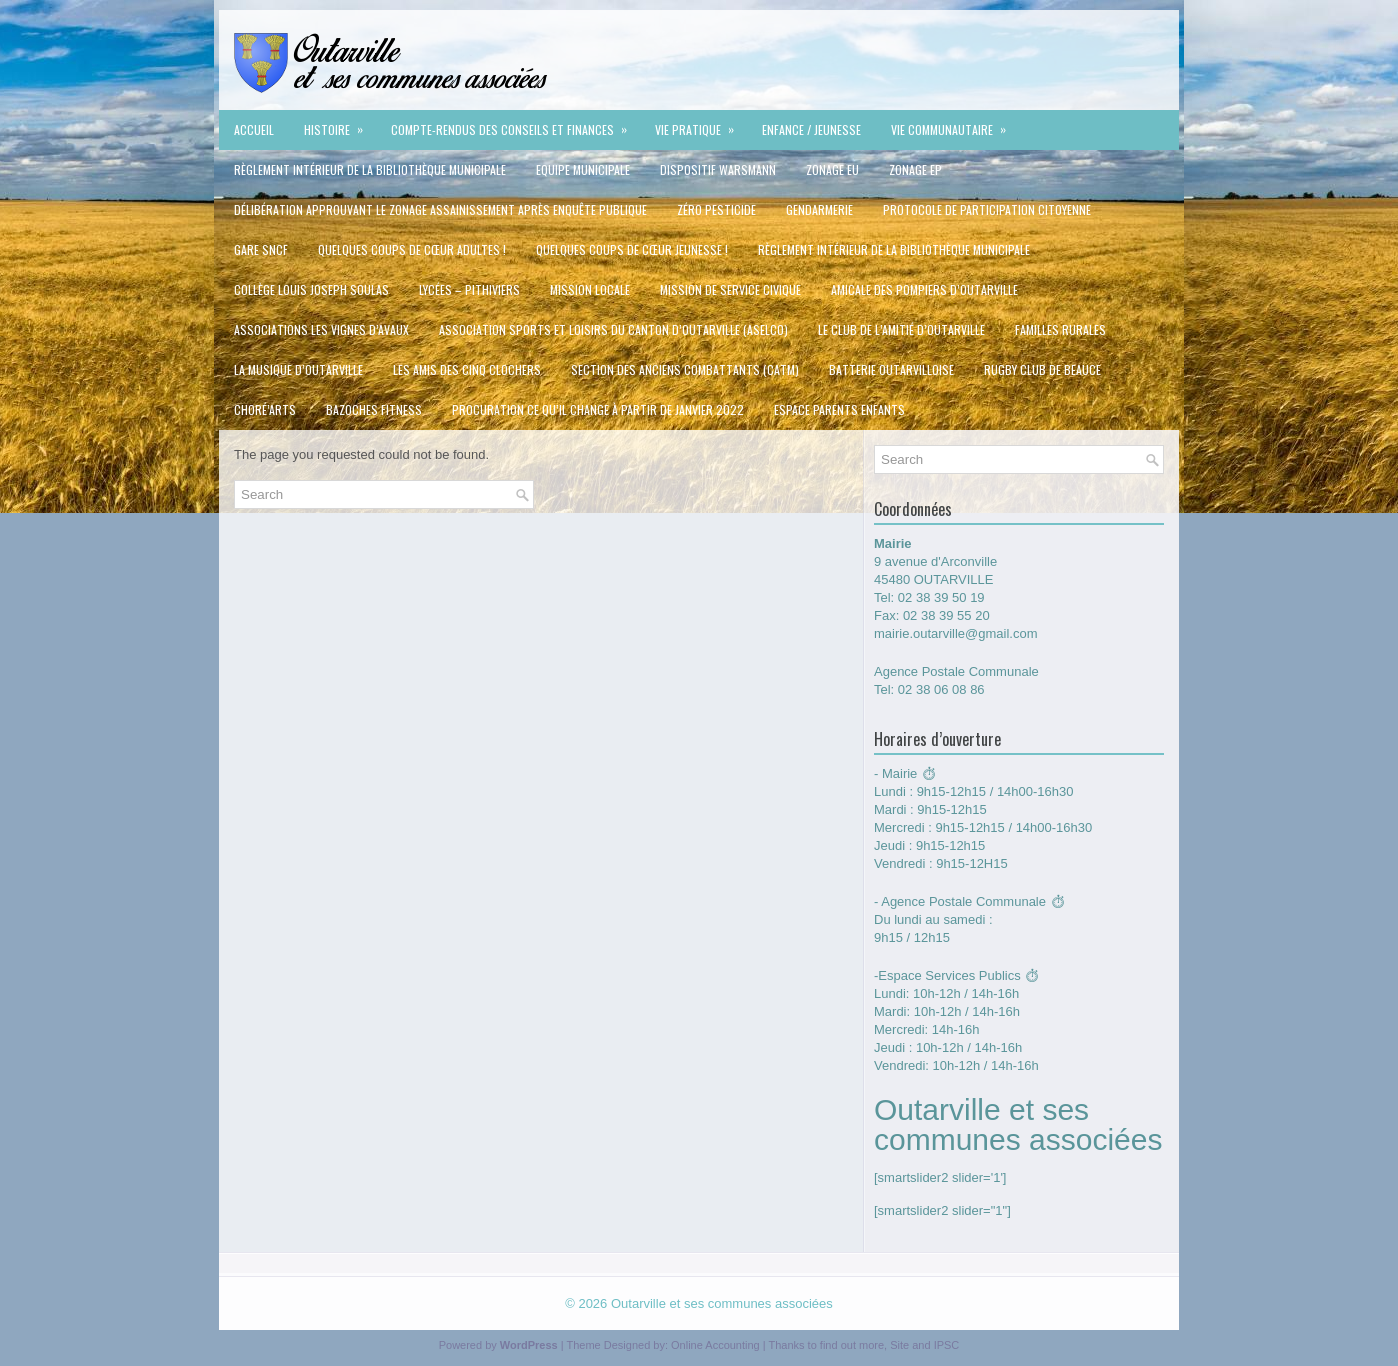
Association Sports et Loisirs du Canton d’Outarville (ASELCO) (613, 329)
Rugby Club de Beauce (1042, 369)
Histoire (340, 124)
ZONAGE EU (832, 169)
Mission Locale (590, 289)
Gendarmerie (819, 209)
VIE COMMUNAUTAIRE (955, 124)
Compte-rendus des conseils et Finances (515, 124)
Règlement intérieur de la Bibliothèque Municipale (370, 169)
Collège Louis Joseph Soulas (311, 289)
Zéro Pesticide (716, 209)
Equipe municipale (583, 169)
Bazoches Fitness (374, 409)
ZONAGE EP (915, 169)
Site (899, 1345)
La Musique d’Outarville (298, 369)
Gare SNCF (261, 249)
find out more (852, 1345)
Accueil (254, 129)
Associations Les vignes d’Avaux (321, 329)
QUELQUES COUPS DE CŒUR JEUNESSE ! (632, 249)
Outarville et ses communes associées (722, 1303)
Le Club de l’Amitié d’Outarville (901, 329)
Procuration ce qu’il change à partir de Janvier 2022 (598, 409)
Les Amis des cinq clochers (467, 369)
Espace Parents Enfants (839, 409)
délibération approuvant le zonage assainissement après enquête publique (440, 209)
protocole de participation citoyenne (987, 209)
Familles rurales (1060, 329)
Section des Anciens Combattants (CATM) (685, 369)
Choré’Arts (265, 409)
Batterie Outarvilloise (891, 369)
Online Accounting (715, 1345)
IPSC (947, 1345)
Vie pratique (701, 124)
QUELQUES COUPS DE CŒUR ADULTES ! (412, 249)
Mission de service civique (730, 289)
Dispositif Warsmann (718, 169)
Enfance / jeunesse (811, 129)
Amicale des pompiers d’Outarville (924, 289)
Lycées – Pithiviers (469, 289)
